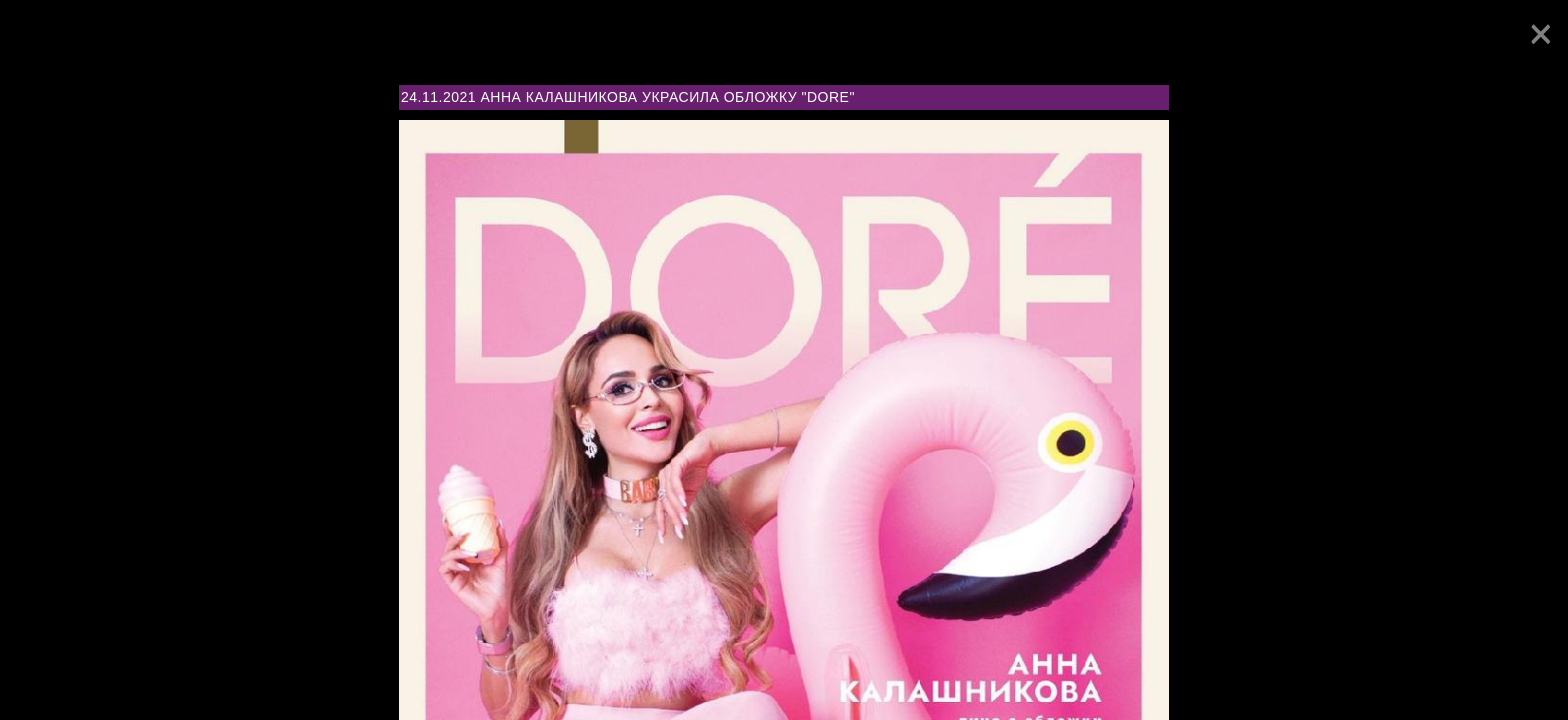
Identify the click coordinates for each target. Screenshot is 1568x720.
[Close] (1540, 34)
